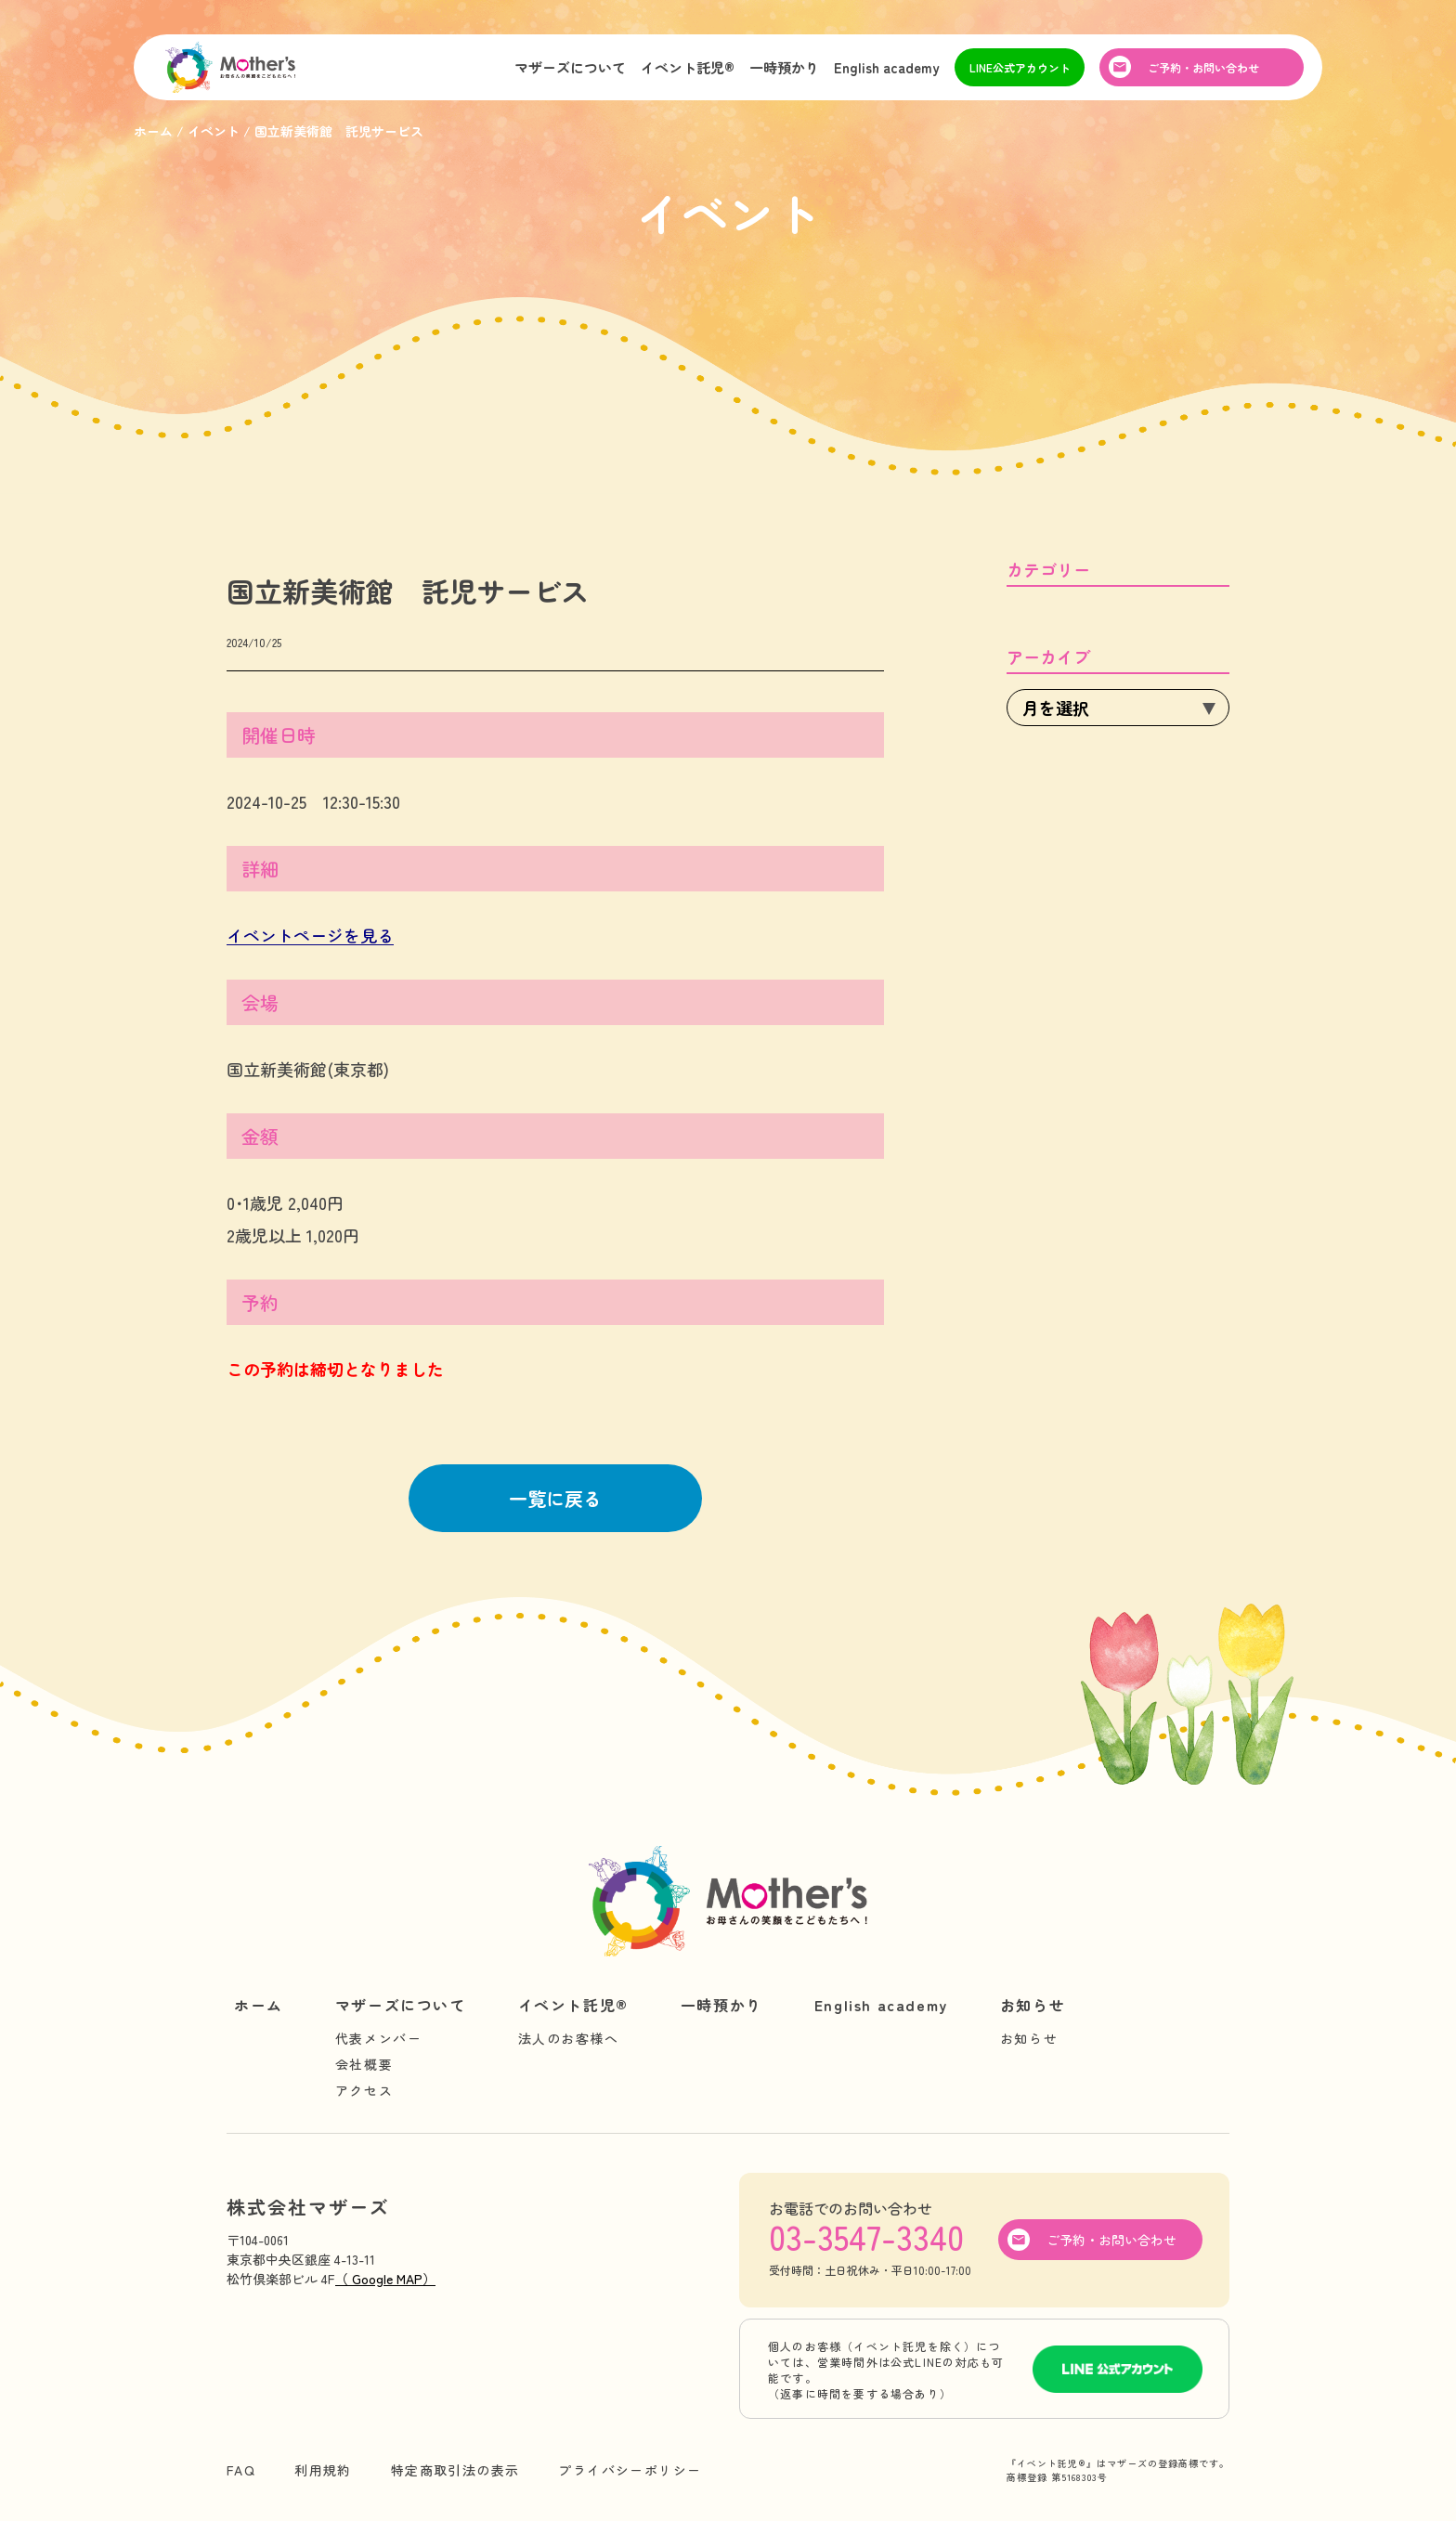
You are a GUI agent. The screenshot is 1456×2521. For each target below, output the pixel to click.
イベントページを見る (310, 935)
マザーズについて (570, 68)
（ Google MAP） (385, 2278)
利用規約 (323, 2470)
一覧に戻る (555, 1498)
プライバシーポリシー (629, 2470)
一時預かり (784, 68)
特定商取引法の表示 (455, 2470)
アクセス (364, 2090)
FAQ (241, 2470)
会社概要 (364, 2064)
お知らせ (1032, 2005)
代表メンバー (378, 2038)
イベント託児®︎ (687, 68)
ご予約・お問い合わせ (1203, 68)
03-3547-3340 (866, 2236)
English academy (887, 68)
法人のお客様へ (568, 2038)
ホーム (258, 2005)
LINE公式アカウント (1020, 68)
